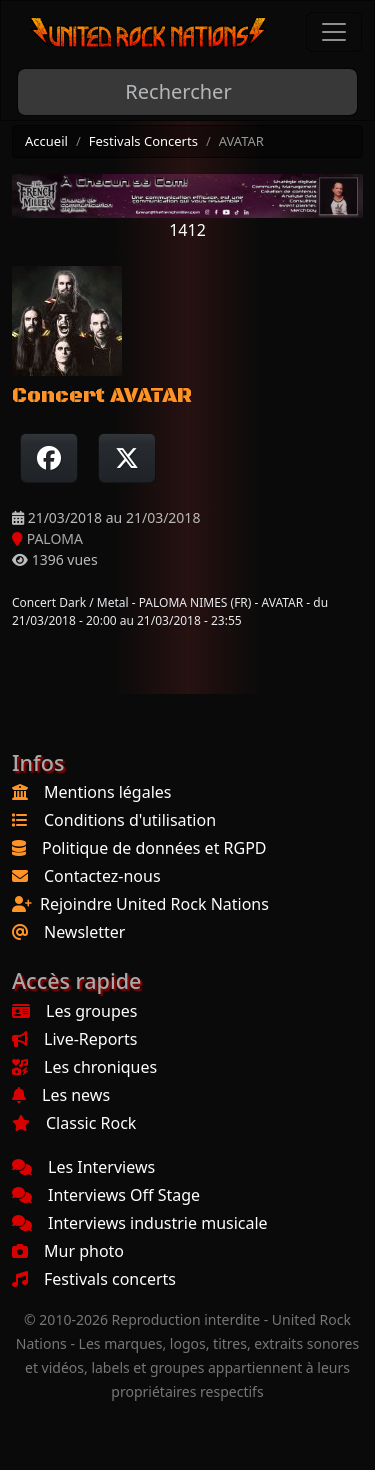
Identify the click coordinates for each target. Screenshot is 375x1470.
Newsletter (84, 932)
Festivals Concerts (143, 141)
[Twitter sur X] (127, 458)
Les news (61, 1095)
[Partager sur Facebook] (49, 458)
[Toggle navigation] (334, 32)
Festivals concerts (94, 1279)
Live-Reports (74, 1039)
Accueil (46, 141)
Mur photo (68, 1251)
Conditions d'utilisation (130, 820)
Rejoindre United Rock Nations (154, 904)
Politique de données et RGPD (154, 848)
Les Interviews (83, 1167)
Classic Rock (74, 1123)
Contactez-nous (102, 876)
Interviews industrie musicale (140, 1223)
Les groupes (74, 1011)
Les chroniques (84, 1067)
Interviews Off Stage (106, 1195)
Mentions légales (108, 792)
